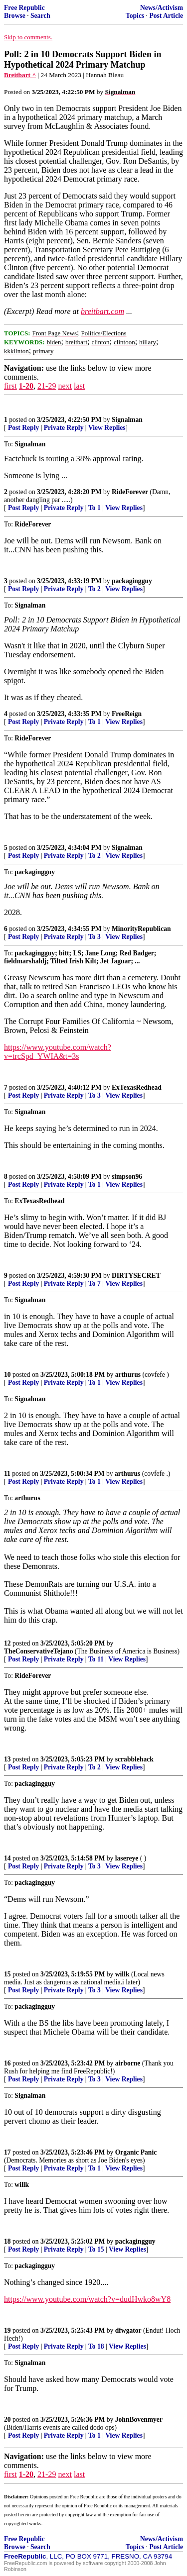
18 (7, 2241)
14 (7, 1858)
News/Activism (161, 7)
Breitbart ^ (20, 75)
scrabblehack (134, 1759)
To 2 (94, 589)
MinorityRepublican (141, 928)
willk (122, 1974)
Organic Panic (136, 2152)
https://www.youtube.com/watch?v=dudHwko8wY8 (87, 2299)
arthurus (128, 1374)
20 (7, 2419)
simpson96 (127, 1176)
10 (7, 1374)
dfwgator (128, 2330)
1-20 (26, 386)
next (65, 386)
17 (7, 2152)
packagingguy (132, 581)
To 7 (94, 1283)
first (10, 386)
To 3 (94, 936)
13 (7, 1759)
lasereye (127, 1858)
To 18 (96, 2346)
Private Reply (64, 427)
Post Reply (23, 427)
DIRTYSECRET (136, 1275)
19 (7, 2330)
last (79, 386)
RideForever (130, 492)
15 (7, 1974)
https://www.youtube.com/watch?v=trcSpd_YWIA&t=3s (57, 1051)
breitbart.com (102, 311)
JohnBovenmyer (139, 2419)
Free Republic (24, 7)
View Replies (107, 427)
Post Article (166, 15)
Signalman (127, 419)
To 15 (96, 2249)
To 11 (96, 1659)
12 (7, 1643)
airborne (128, 2063)
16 (7, 2063)
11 (7, 1473)
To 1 (94, 508)
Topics (135, 15)
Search (40, 15)
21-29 (46, 386)
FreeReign (127, 714)
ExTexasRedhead (137, 1087)
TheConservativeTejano (38, 1651)
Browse (14, 15)
